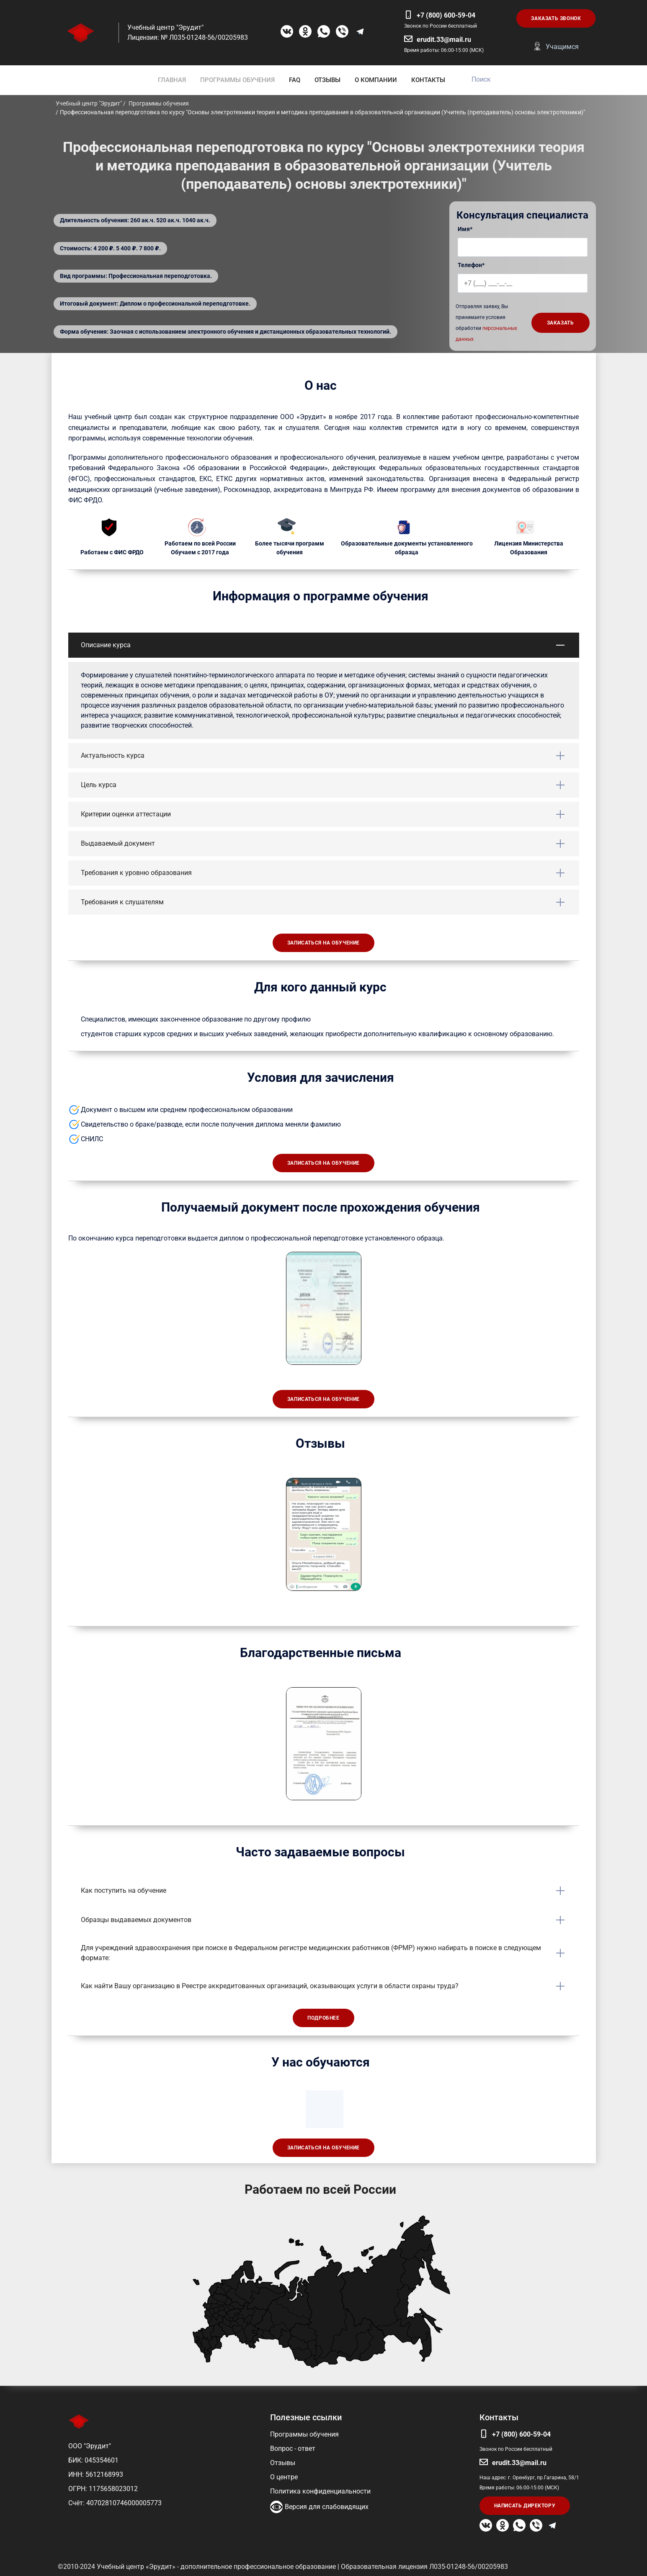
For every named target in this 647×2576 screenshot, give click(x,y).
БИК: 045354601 (93, 2460)
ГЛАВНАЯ (172, 80)
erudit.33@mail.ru (444, 40)
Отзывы (282, 2463)
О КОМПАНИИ (376, 80)
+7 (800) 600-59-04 (446, 15)
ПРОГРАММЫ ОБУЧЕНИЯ (237, 80)
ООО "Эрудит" (89, 2446)
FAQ (294, 80)
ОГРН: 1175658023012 (103, 2489)
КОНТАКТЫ (428, 80)
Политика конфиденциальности (320, 2491)
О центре (284, 2477)
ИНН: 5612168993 (95, 2474)
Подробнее (323, 2018)
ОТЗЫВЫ (327, 80)
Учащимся (562, 47)
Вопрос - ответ (292, 2448)
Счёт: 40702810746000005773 (115, 2503)
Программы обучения (304, 2434)
